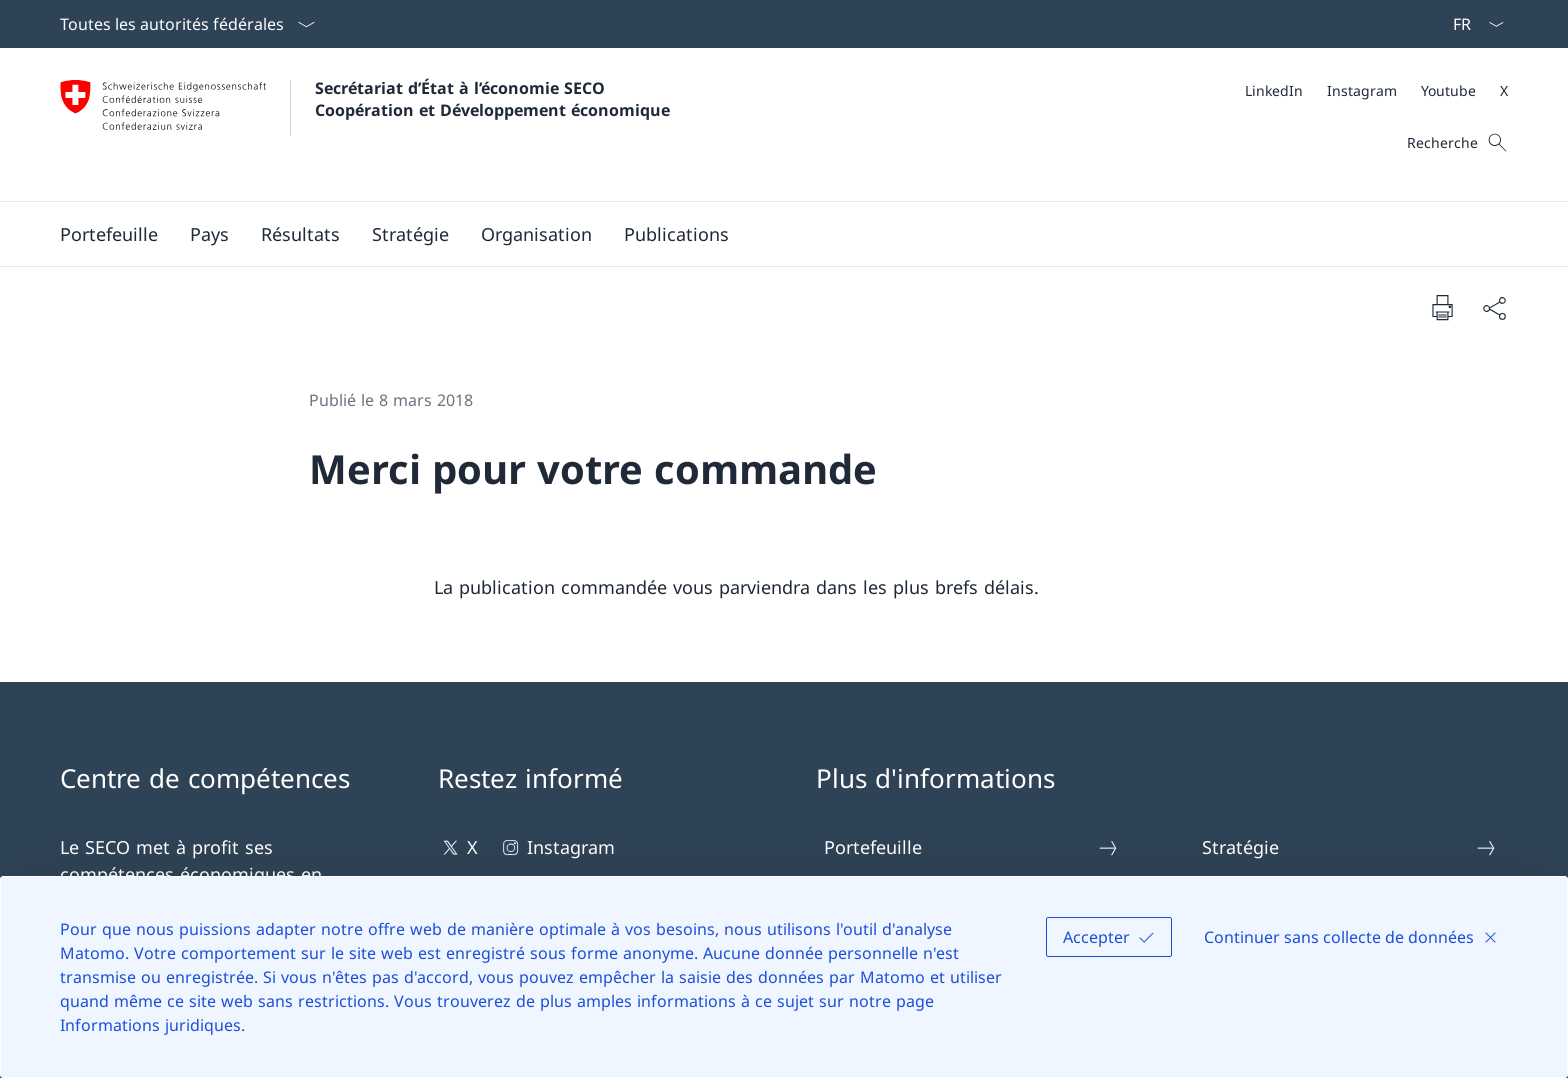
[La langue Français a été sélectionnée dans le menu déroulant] (1472, 24)
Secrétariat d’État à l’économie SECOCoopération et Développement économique (492, 99)
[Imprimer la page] (1442, 307)
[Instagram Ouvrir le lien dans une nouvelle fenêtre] (1362, 90)
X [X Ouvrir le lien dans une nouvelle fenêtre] (458, 847)
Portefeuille (972, 847)
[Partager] (1494, 307)
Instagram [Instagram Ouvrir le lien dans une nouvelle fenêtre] (556, 847)
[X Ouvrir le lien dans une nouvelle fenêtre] (1504, 90)
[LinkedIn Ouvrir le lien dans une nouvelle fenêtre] (1274, 90)
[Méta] (1376, 90)
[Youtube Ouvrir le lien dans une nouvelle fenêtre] (1448, 90)
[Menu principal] (768, 234)
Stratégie (1350, 847)
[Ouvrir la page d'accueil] (365, 124)
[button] (109, 234)
